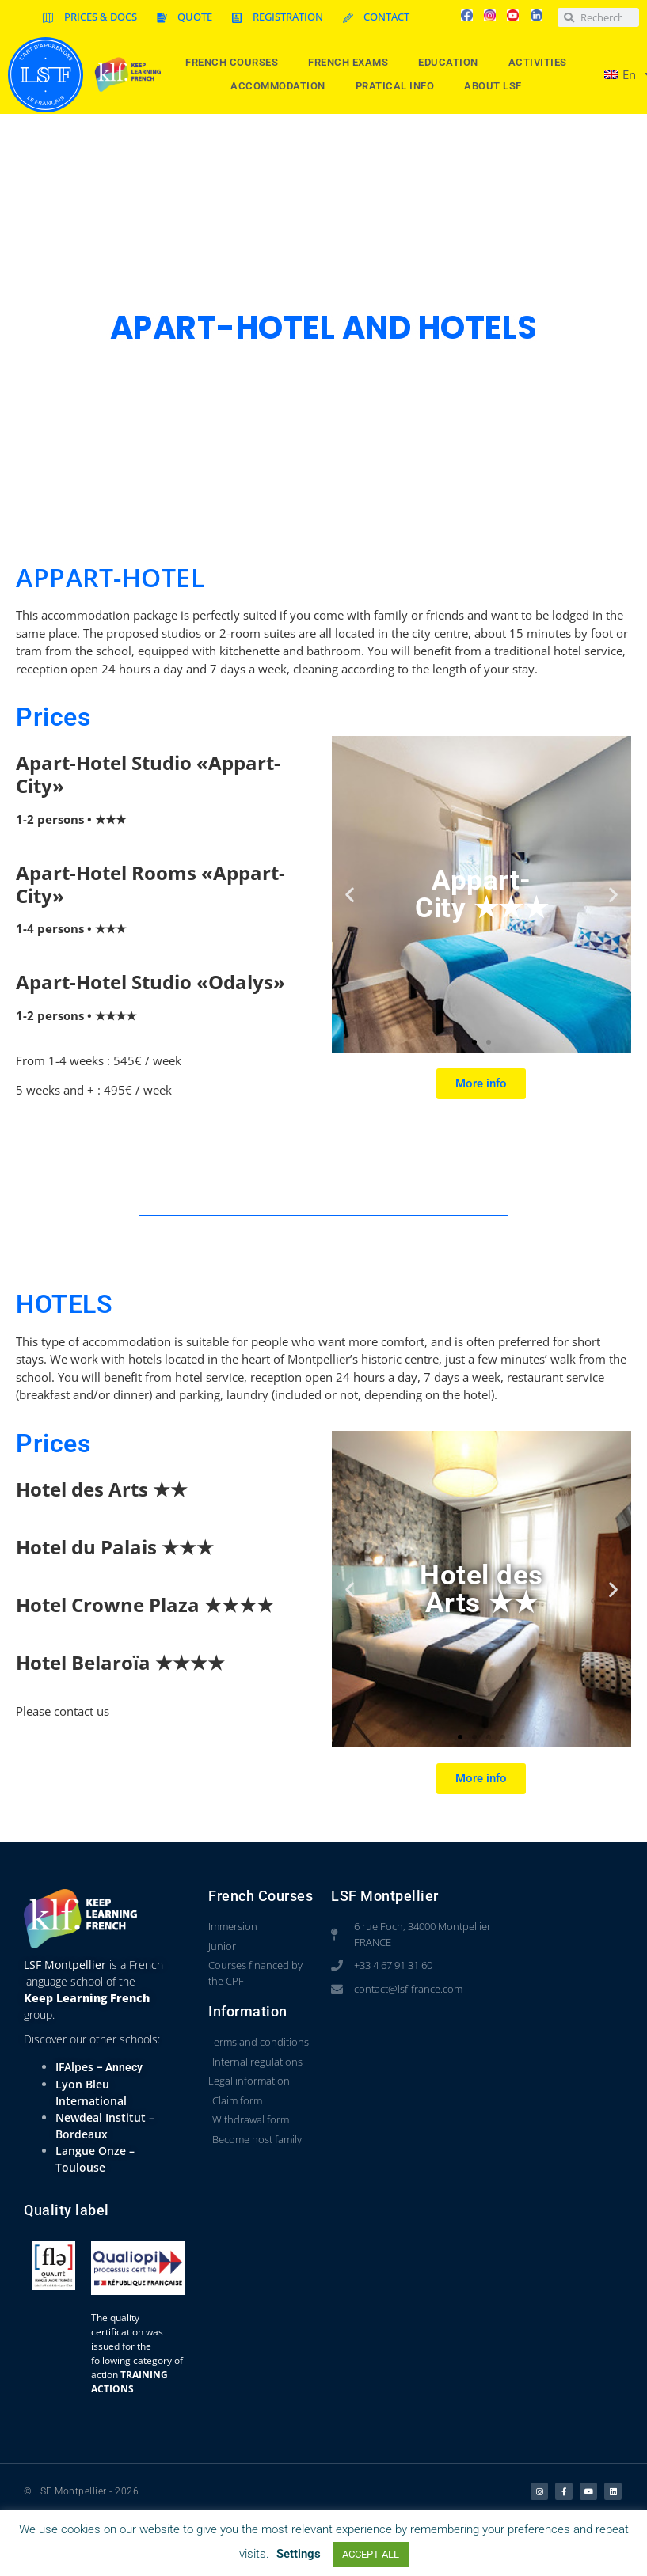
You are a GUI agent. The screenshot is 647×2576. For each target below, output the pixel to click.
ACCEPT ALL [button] (370, 2554)
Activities (541, 62)
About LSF (497, 86)
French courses (235, 62)
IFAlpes (74, 2066)
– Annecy (118, 2067)
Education (452, 62)
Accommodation (281, 86)
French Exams (352, 62)
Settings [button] (298, 2554)
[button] (350, 895)
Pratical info (399, 86)
